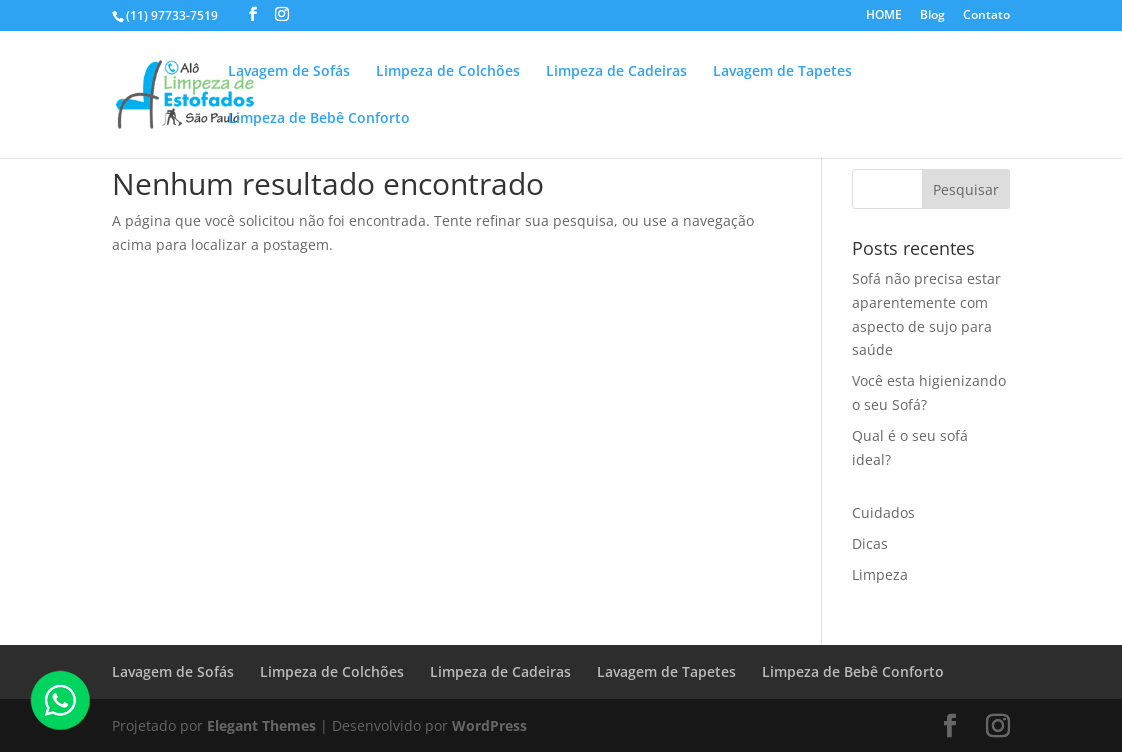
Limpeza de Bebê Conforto (319, 119)
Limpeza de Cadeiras (616, 72)
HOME (884, 16)
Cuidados (883, 512)
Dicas (870, 543)
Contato (986, 16)
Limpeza (880, 574)
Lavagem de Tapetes (782, 72)
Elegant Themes (261, 725)
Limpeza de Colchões (448, 72)
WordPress (489, 725)
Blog (932, 16)
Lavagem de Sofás (289, 72)
